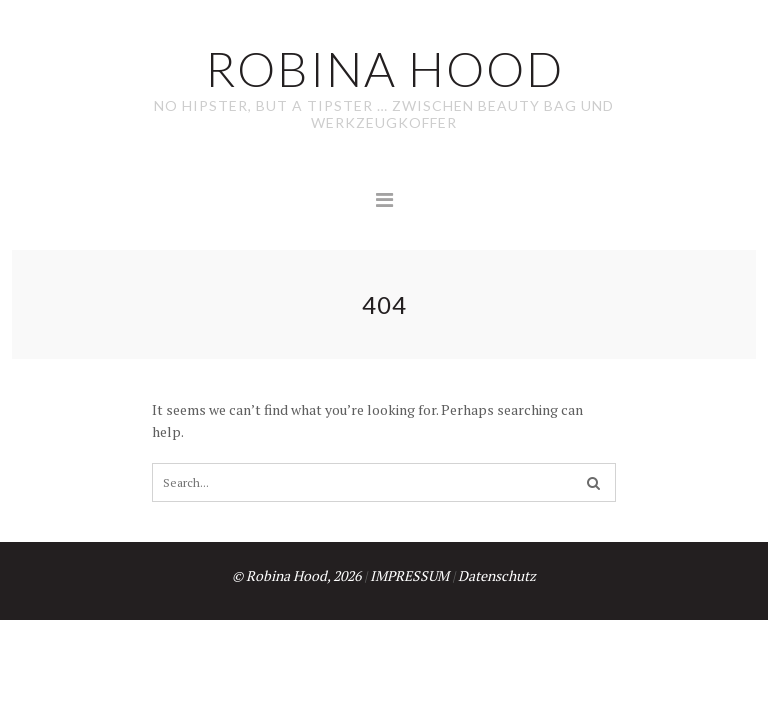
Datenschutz (497, 575)
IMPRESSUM (409, 575)
